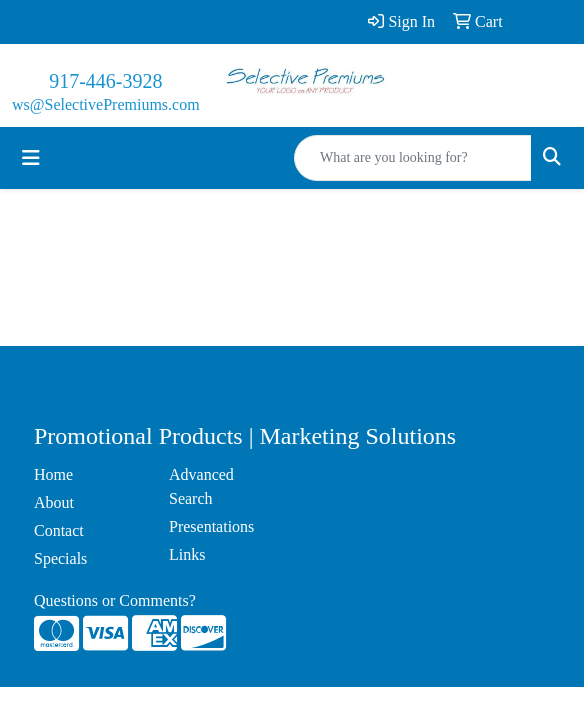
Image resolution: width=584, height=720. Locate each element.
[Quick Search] (413, 158)
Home (53, 474)
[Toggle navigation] (31, 158)
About (54, 502)
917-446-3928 (105, 81)
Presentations (211, 526)
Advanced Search (201, 486)
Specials (60, 558)
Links (187, 554)
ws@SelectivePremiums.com (106, 104)
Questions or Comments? (115, 600)
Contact (59, 530)
